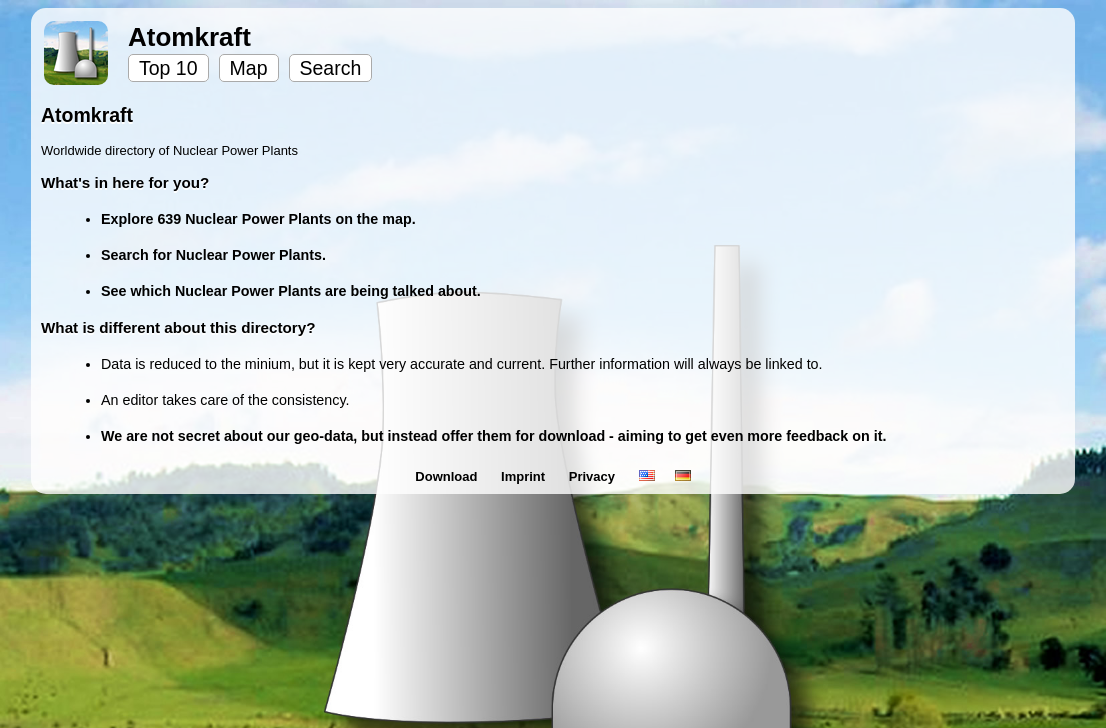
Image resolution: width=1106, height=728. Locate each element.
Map (249, 68)
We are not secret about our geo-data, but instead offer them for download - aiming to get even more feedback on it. (493, 436)
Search (331, 68)
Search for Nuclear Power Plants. (213, 255)
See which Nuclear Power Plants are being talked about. (291, 291)
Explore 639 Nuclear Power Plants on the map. (258, 219)
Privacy (594, 476)
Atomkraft (189, 37)
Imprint (525, 476)
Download (448, 476)
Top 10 (168, 68)
